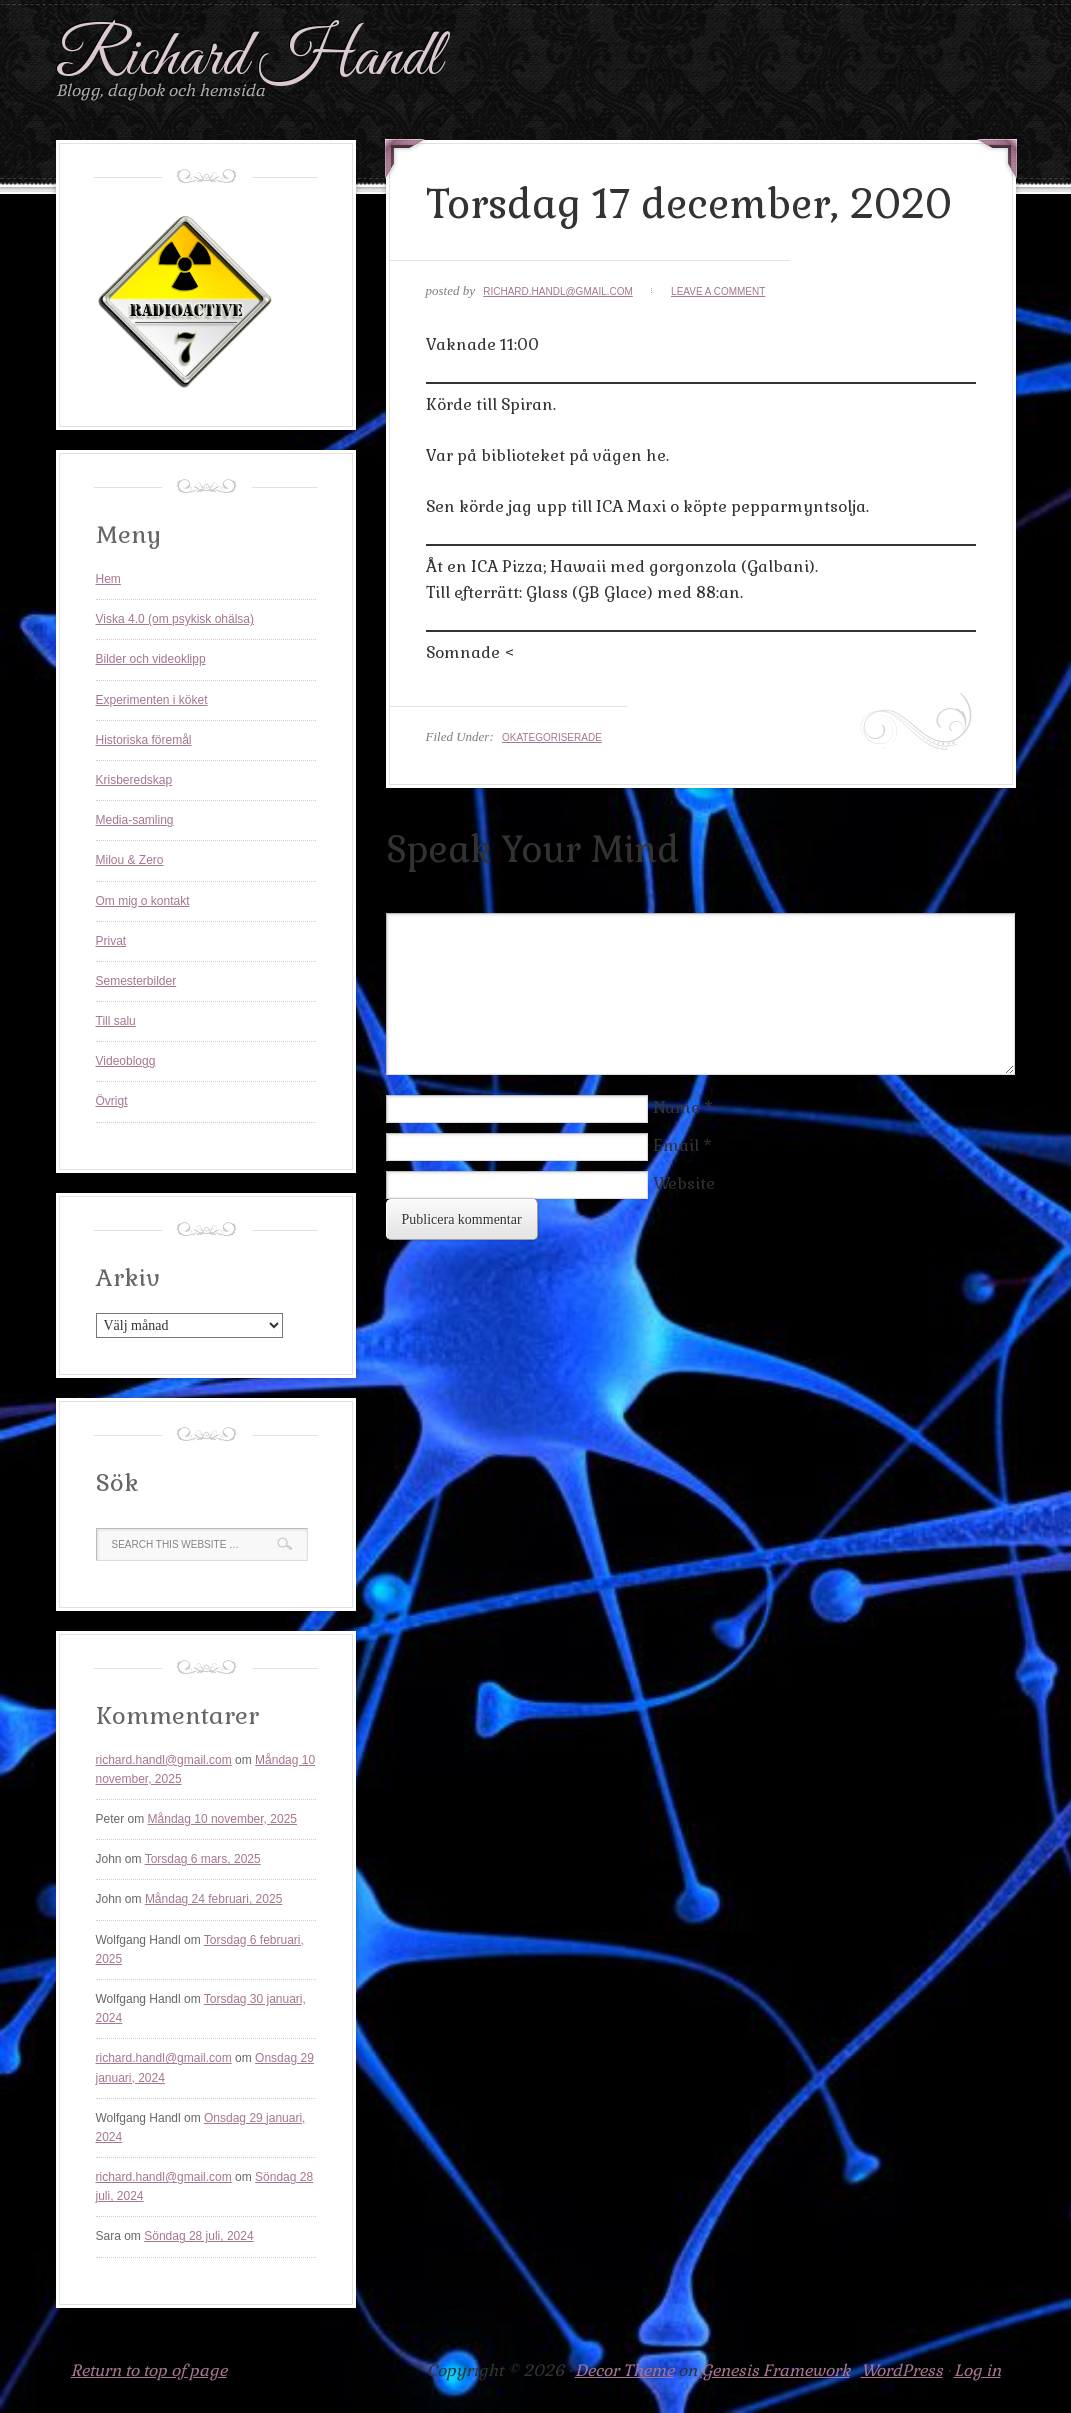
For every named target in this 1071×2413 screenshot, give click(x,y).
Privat (111, 941)
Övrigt (112, 1101)
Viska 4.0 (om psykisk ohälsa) (175, 619)
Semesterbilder (136, 981)
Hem (108, 579)
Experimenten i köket (152, 700)
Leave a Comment (718, 291)
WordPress (902, 2370)
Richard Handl (248, 58)
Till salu (116, 1021)
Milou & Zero (130, 860)
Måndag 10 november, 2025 (222, 1819)
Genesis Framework (775, 2370)
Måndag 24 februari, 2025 (213, 1899)
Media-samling (135, 820)
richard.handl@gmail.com (558, 291)
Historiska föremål (144, 740)
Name (676, 1107)
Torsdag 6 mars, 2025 (203, 1859)
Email (676, 1145)
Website (684, 1183)
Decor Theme (624, 2370)
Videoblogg (126, 1061)
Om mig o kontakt (143, 901)
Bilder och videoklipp (151, 659)
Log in (977, 2370)
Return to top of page (149, 2370)
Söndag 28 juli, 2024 (198, 2236)
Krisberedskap (134, 780)
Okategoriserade (552, 737)
